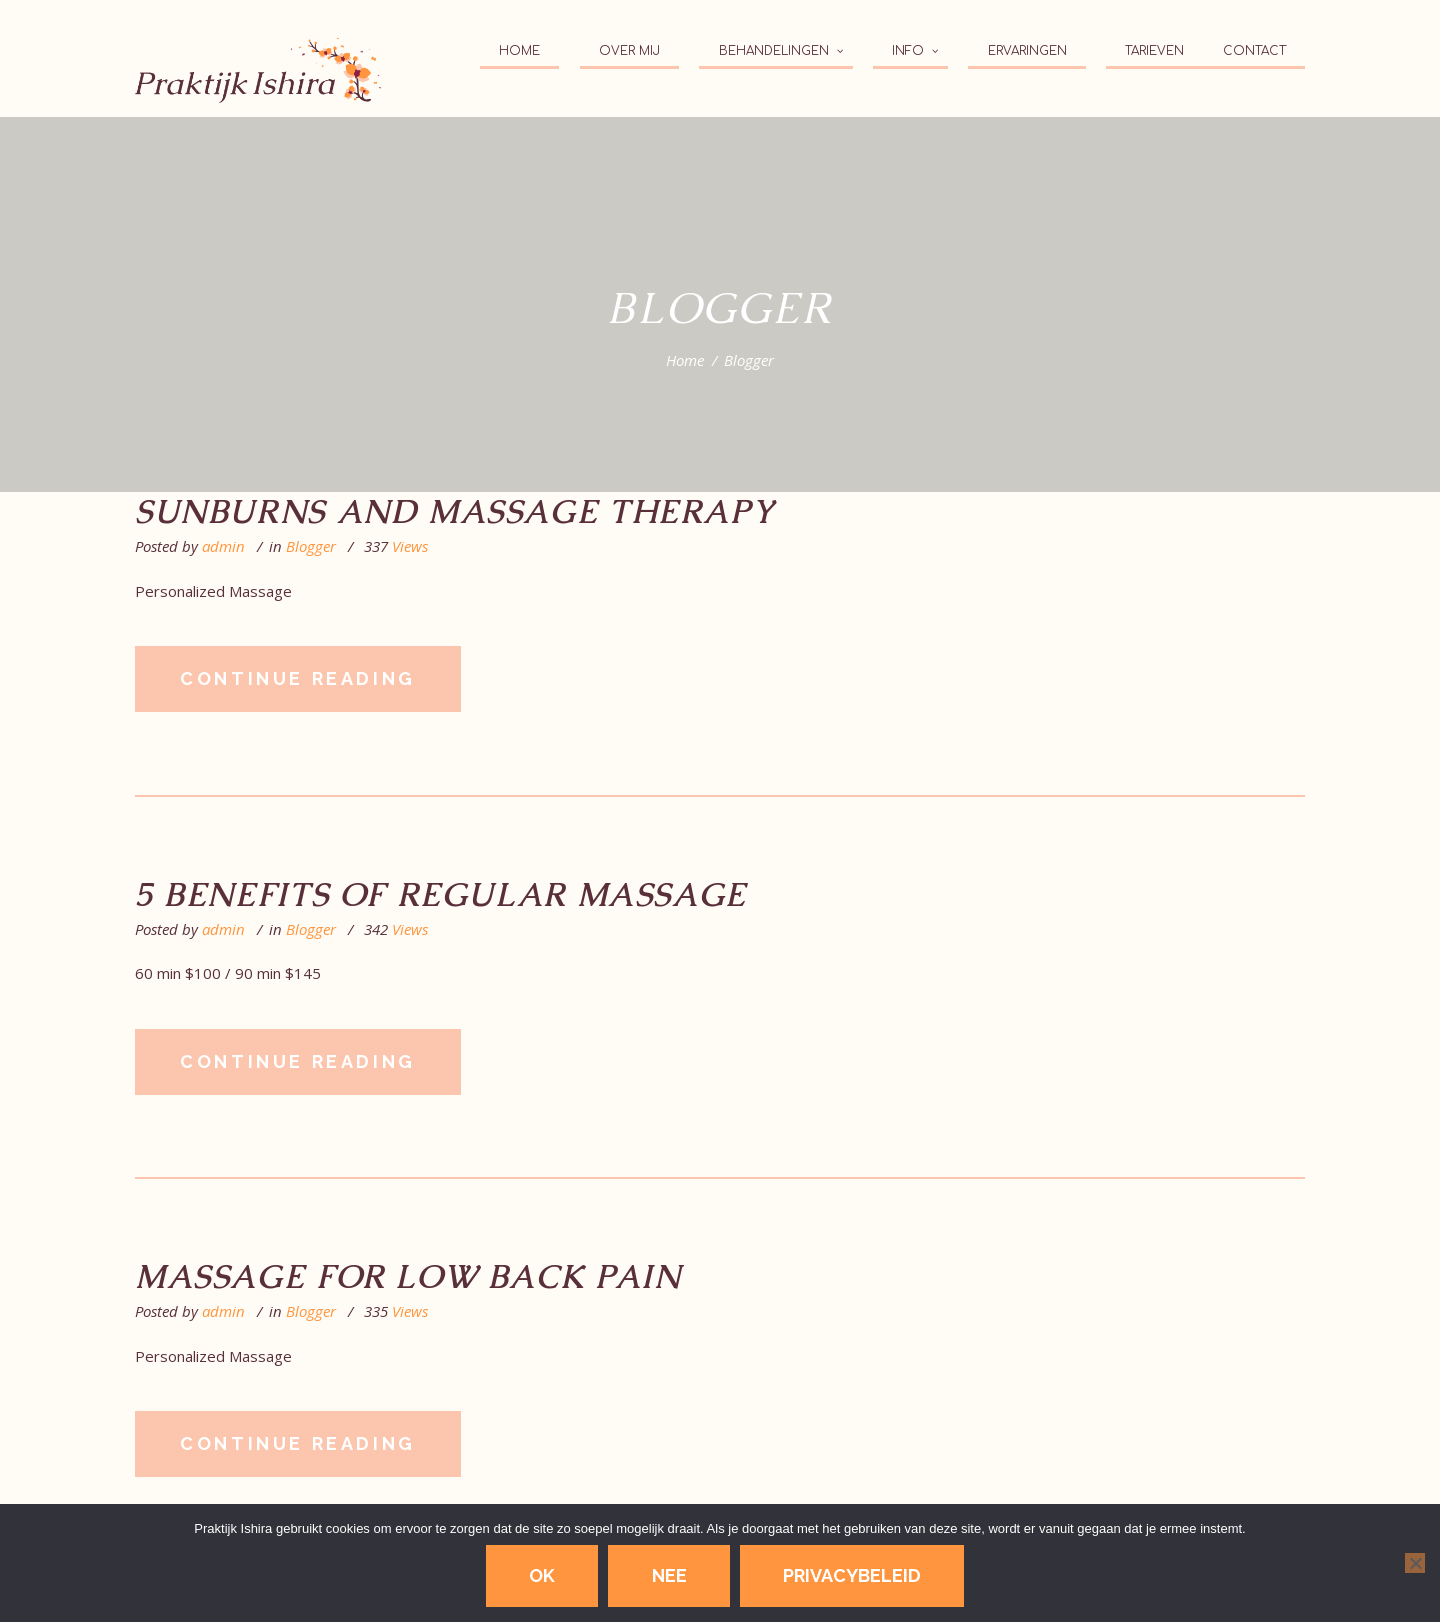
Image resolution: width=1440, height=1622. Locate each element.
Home (685, 360)
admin (223, 546)
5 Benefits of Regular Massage (441, 895)
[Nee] (1415, 1563)
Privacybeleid (852, 1575)
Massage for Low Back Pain (408, 1277)
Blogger (311, 546)
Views (396, 546)
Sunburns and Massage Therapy (455, 512)
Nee (669, 1575)
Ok (542, 1575)
